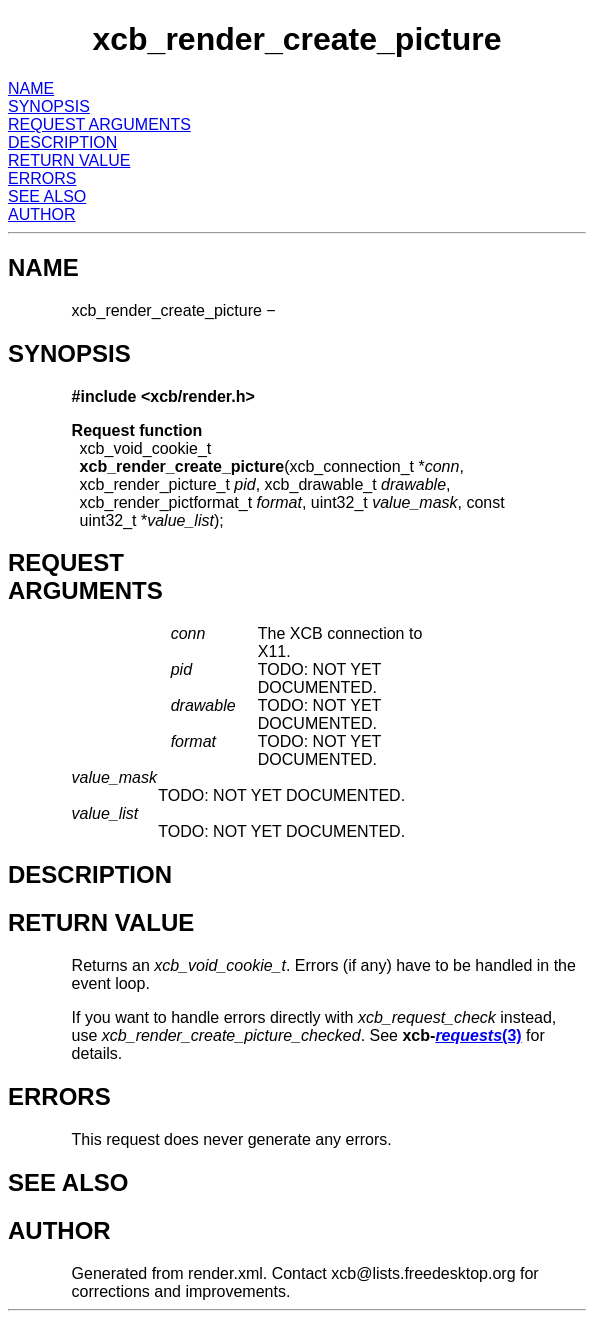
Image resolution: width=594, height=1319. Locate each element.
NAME (31, 88)
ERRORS (42, 178)
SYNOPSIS (49, 106)
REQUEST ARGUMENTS (99, 124)
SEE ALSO (47, 196)
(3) (478, 1035)
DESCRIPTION (62, 142)
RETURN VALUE (69, 160)
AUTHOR (42, 214)
